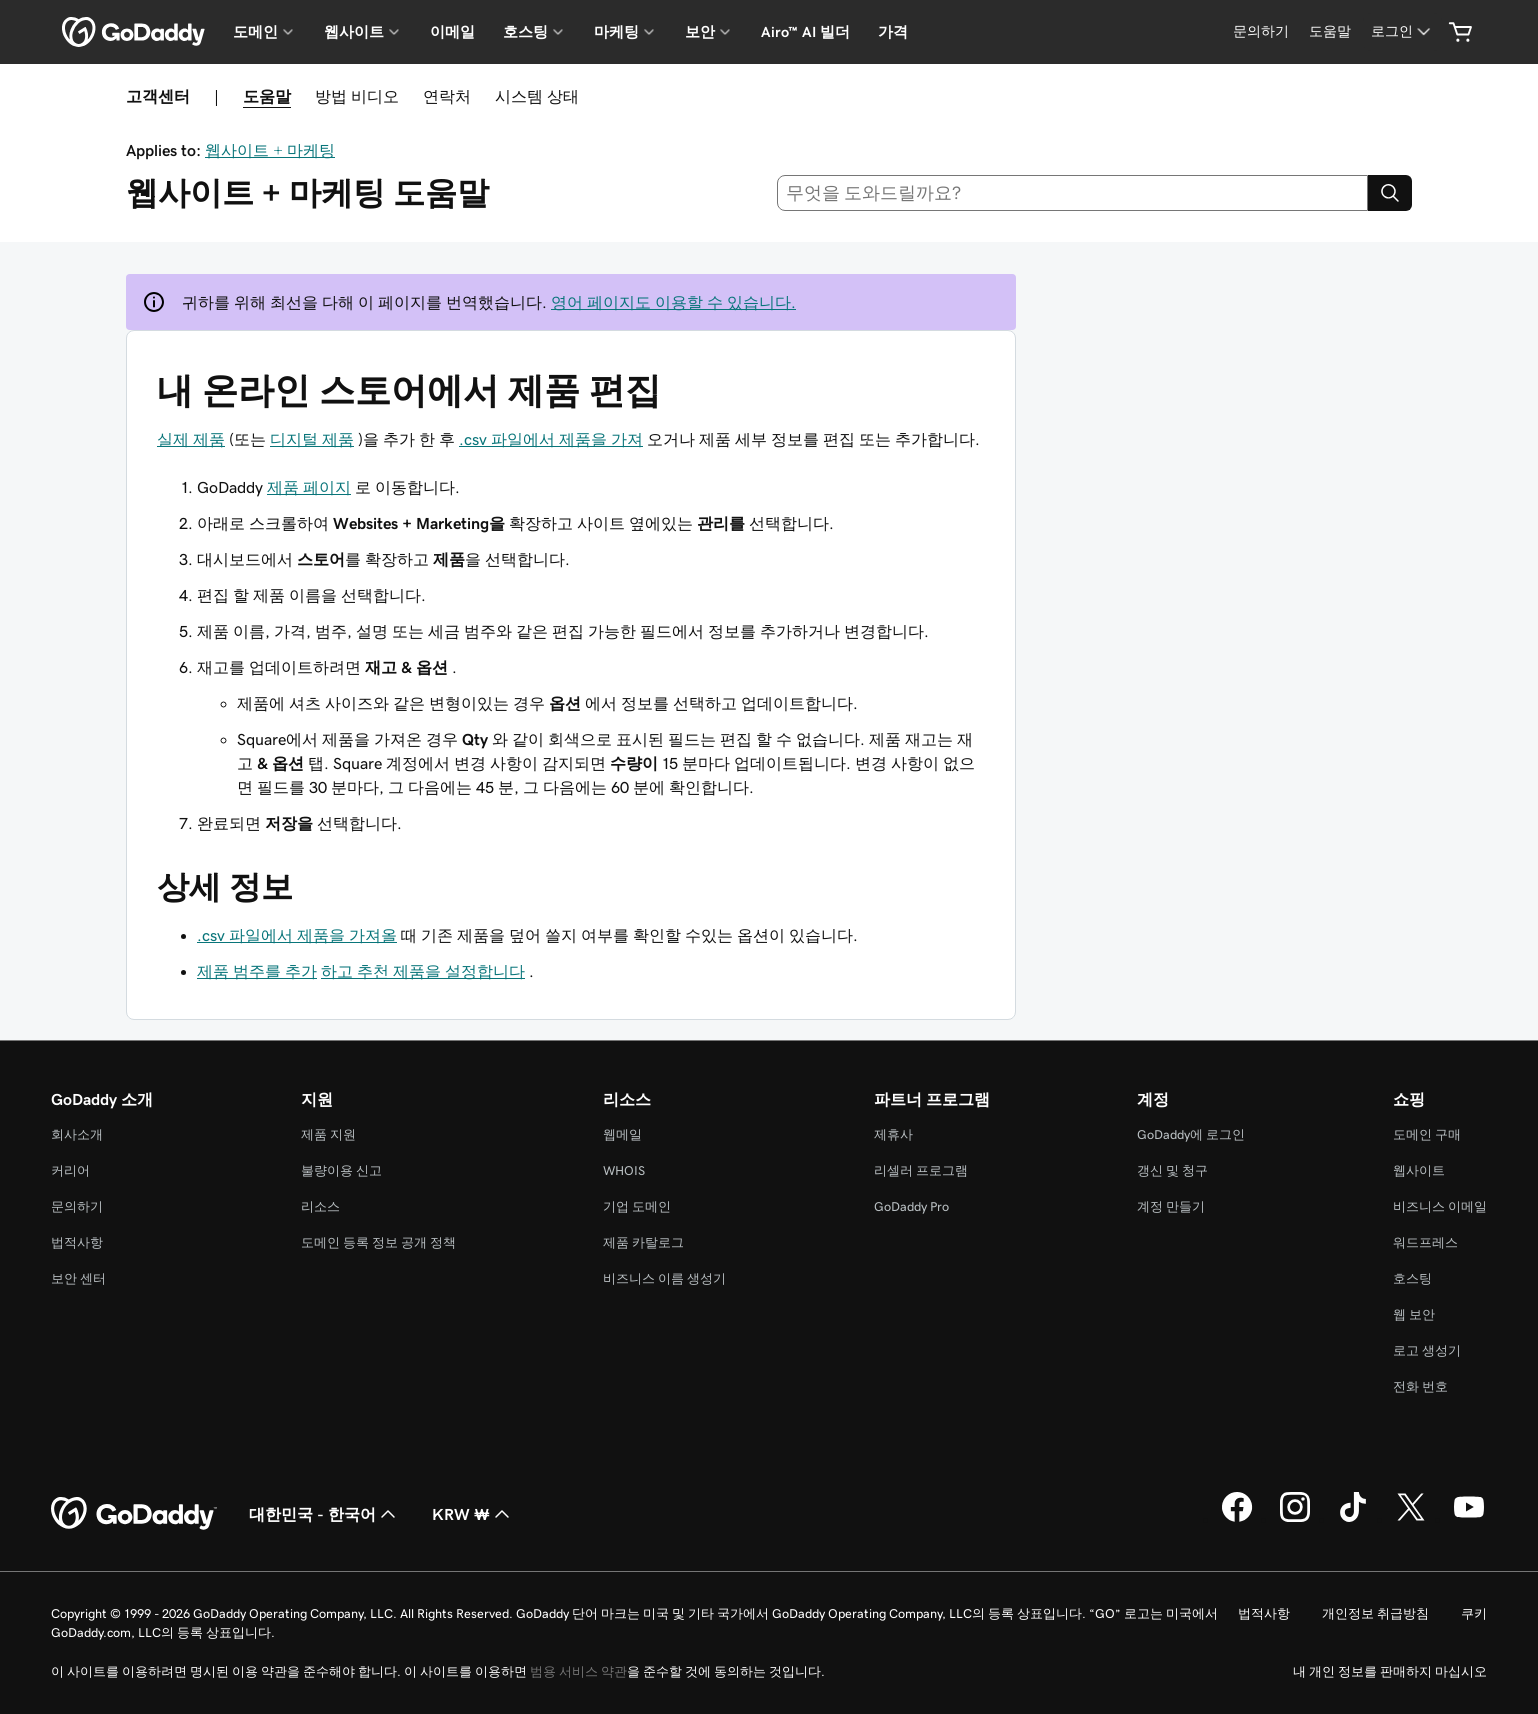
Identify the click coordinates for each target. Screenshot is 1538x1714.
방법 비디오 (357, 96)
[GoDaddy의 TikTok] (1353, 1519)
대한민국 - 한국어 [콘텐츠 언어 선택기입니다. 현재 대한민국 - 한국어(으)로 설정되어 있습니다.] (324, 1514)
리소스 (320, 1206)
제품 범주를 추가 (257, 971)
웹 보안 (1414, 1314)
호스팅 (1412, 1278)
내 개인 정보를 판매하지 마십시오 (1390, 1671)
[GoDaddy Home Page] (134, 1514)
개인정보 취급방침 (1375, 1613)
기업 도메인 (637, 1206)
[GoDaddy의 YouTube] (1469, 1519)
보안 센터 (78, 1278)
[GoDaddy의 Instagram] (1295, 1519)
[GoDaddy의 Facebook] (1237, 1519)
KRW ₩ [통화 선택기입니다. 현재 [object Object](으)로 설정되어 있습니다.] (473, 1514)
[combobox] (1073, 193)
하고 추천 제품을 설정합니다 (423, 971)
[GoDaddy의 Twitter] (1411, 1519)
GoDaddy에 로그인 (1191, 1134)
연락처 (447, 96)
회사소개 (77, 1134)
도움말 (267, 96)
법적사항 (77, 1242)
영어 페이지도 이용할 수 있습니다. (673, 302)
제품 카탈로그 (643, 1242)
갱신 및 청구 (1172, 1170)
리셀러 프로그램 (921, 1170)
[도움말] (1330, 31)
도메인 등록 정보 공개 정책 (378, 1242)
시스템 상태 (537, 96)
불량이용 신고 (341, 1170)
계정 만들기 (1171, 1206)
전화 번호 (1420, 1386)
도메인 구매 (1427, 1134)
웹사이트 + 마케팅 (270, 150)
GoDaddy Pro (911, 1206)
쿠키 (1474, 1613)
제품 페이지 (309, 487)
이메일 (452, 32)
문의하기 (77, 1206)
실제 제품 (191, 439)
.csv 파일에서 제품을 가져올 (297, 935)
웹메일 (622, 1134)
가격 (893, 32)
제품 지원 (328, 1134)
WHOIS (624, 1170)
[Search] (1390, 193)
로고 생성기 (1427, 1350)
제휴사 (893, 1134)
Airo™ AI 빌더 (805, 32)
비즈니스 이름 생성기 (664, 1278)
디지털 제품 (312, 439)
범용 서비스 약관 (578, 1671)
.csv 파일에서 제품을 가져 (551, 439)
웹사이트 (1419, 1170)
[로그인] (1402, 31)
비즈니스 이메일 (1440, 1206)
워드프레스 (1425, 1242)
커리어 (70, 1170)
